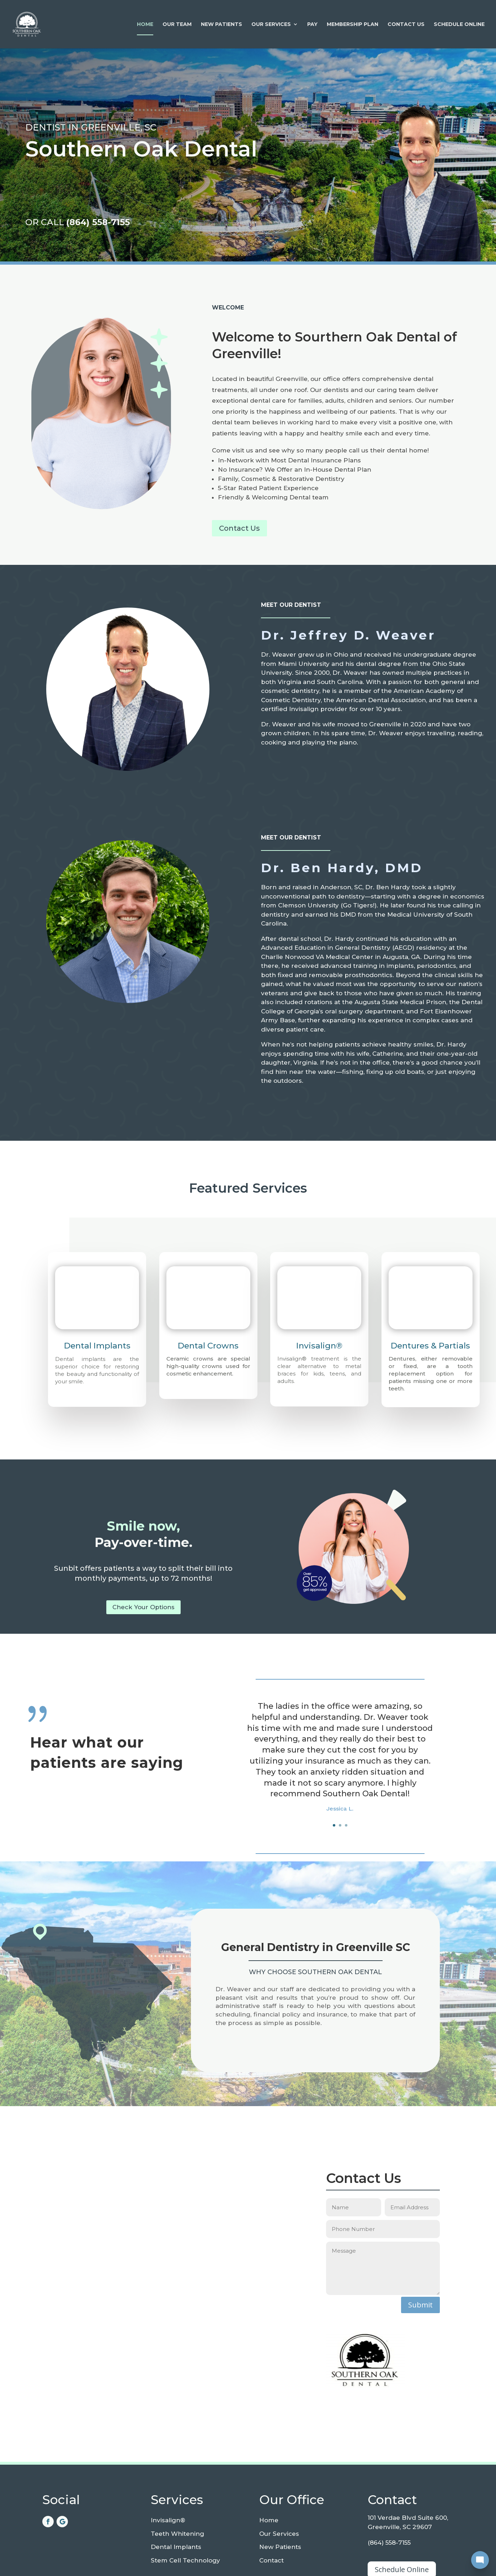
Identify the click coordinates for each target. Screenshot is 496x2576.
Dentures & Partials (430, 1346)
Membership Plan (352, 24)
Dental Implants (97, 1346)
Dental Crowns (208, 1346)
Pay (312, 24)
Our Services (271, 24)
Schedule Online (459, 24)
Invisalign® (319, 1346)
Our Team (177, 24)
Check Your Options (143, 1607)
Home (145, 24)
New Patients (221, 24)
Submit (420, 2305)
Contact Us (406, 24)
